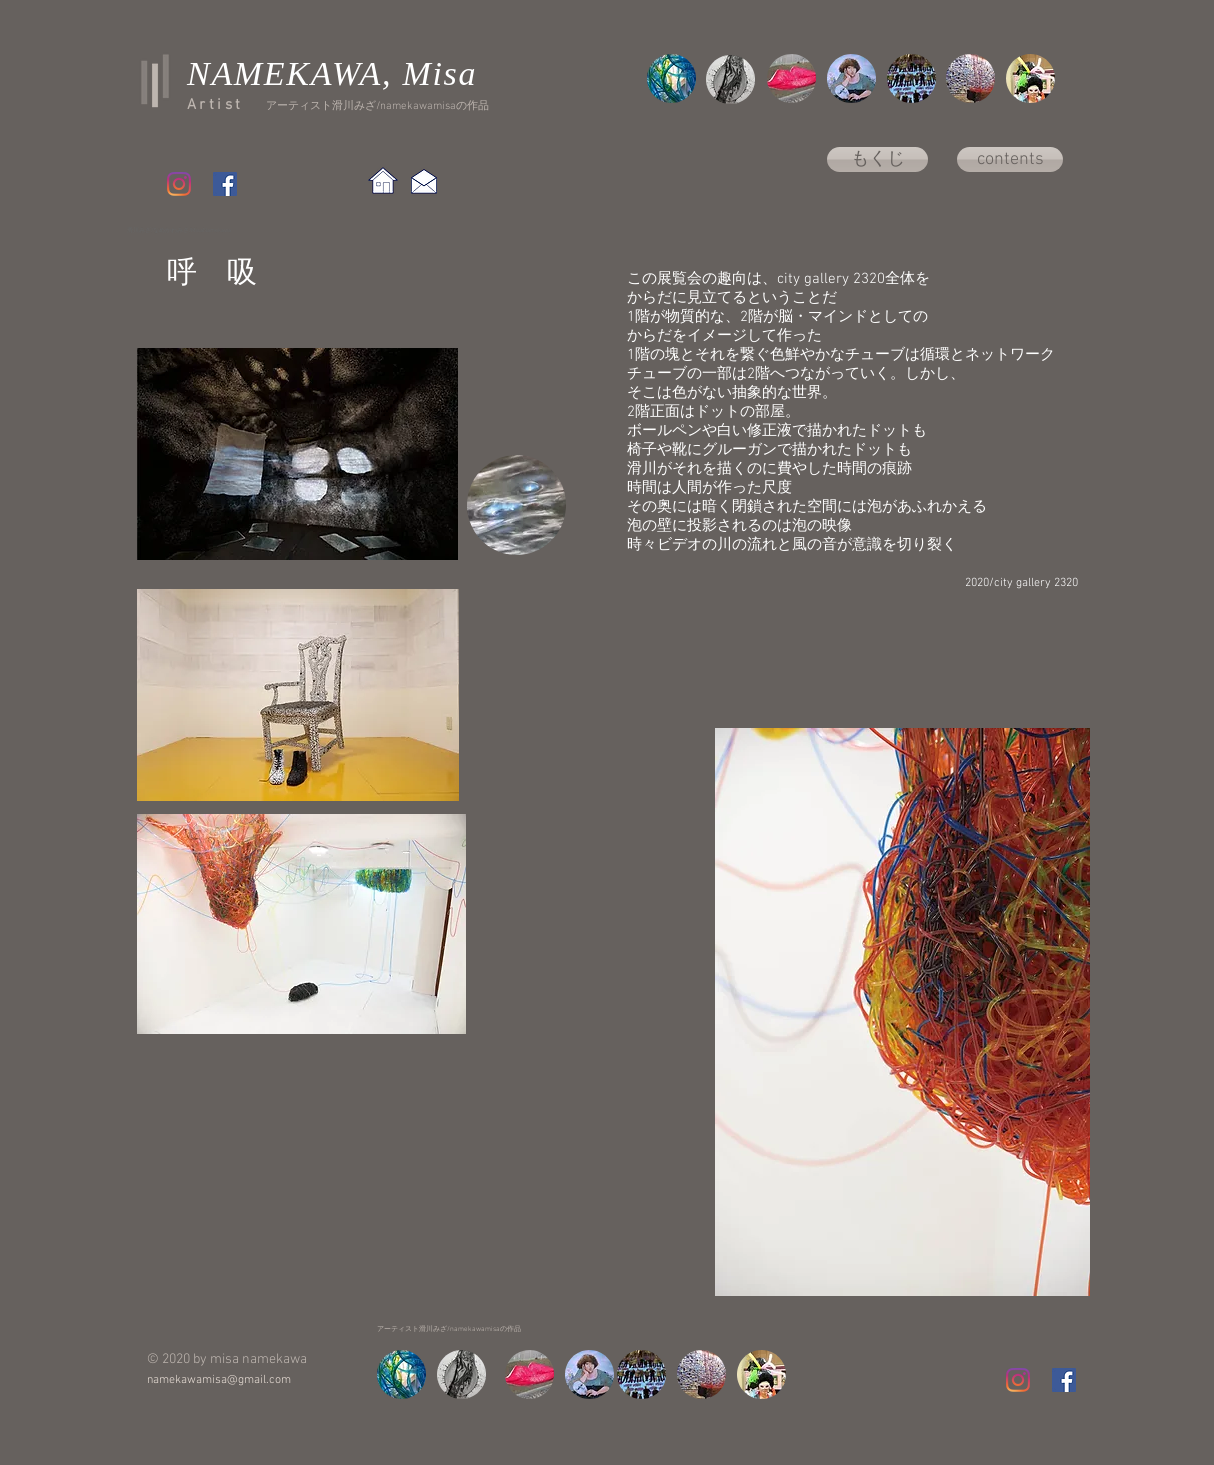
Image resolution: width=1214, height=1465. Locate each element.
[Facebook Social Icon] (225, 184)
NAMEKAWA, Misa (332, 73)
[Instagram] (179, 184)
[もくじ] (877, 159)
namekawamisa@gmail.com (219, 1380)
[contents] (1010, 159)
